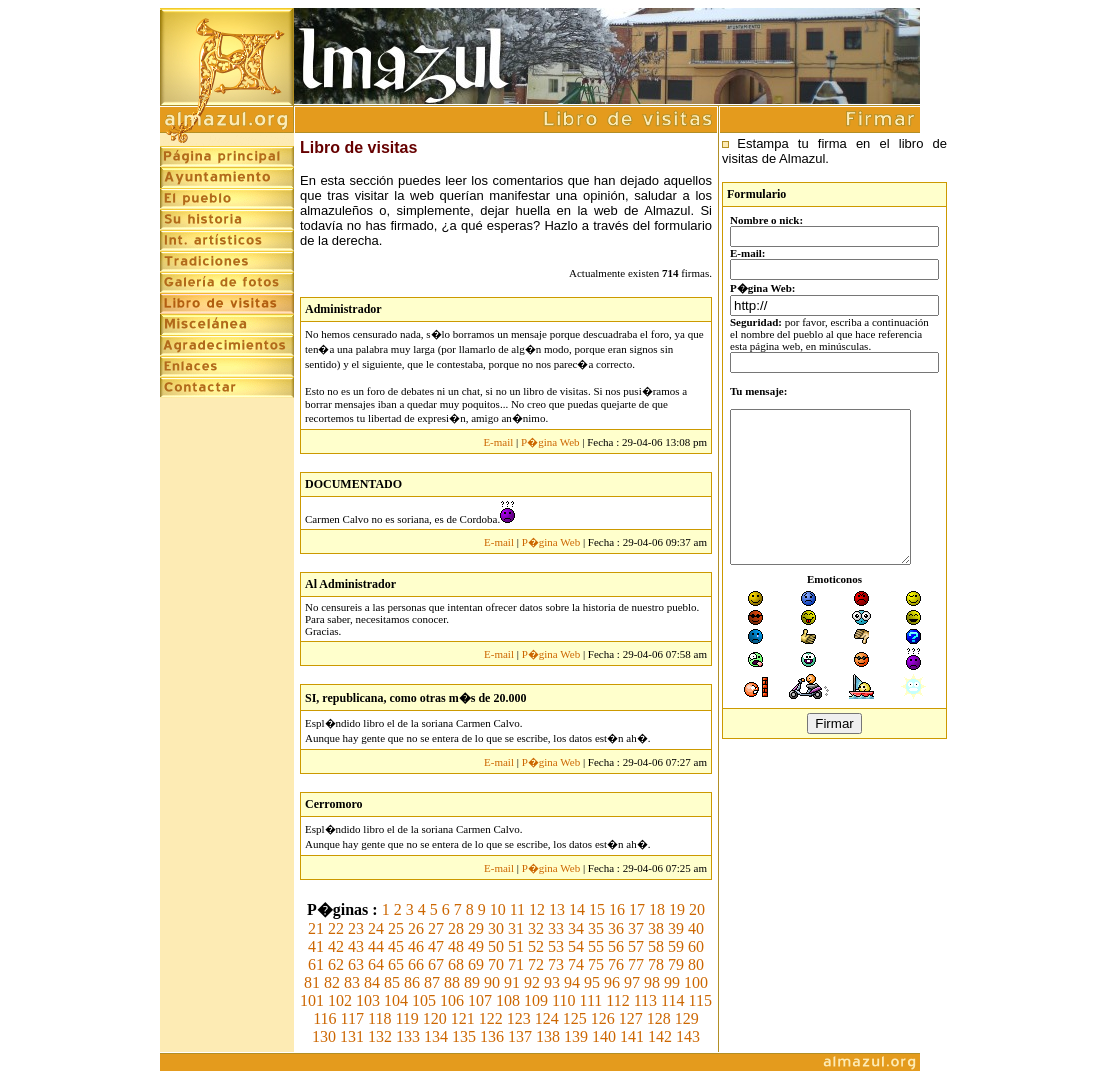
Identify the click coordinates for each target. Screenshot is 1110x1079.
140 (604, 1036)
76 (616, 964)
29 (476, 928)
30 (496, 928)
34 (576, 928)
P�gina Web (550, 442)
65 (396, 964)
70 (496, 964)
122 (491, 1018)
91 (512, 982)
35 (596, 928)
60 (696, 946)
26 (416, 928)
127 (631, 1018)
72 (536, 964)
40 (696, 928)
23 (356, 928)
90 (492, 982)
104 (396, 1000)
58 (656, 946)
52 (536, 946)
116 (324, 1018)
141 (632, 1036)
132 (380, 1036)
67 (436, 964)
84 (372, 982)
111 (590, 1000)
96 (612, 982)
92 (532, 982)
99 (672, 982)
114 (672, 1000)
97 (632, 982)
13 (557, 909)
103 (368, 1000)
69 (476, 964)
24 (376, 928)
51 (516, 946)
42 (336, 946)
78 (656, 964)
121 (463, 1018)
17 (637, 909)
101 (312, 1000)
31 (516, 928)
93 (552, 982)
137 (520, 1036)
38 (656, 928)
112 (617, 1000)
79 (676, 964)
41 (316, 946)
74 (576, 964)
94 (572, 982)
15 (597, 909)
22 (336, 928)
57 (636, 946)
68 (456, 964)
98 (652, 982)
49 (476, 946)
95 (592, 982)
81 (312, 982)
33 (556, 928)
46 (416, 946)
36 (616, 928)
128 (659, 1018)
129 (687, 1018)
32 (536, 928)
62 (336, 964)
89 (472, 982)
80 (696, 964)
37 (636, 928)
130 (324, 1036)
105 (424, 1000)
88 (452, 982)
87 (432, 982)
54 (576, 946)
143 (688, 1036)
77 (636, 964)
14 (577, 909)
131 (352, 1036)
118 (379, 1018)
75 (596, 964)
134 (436, 1036)
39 (676, 928)
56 (616, 946)
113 (645, 1000)
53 (556, 946)
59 (676, 946)
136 (492, 1036)
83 (352, 982)
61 (316, 964)
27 (436, 928)
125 (575, 1018)
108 (508, 1000)
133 (408, 1036)
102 (340, 1000)
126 (603, 1018)
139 (576, 1036)
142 (660, 1036)
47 (436, 946)
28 (456, 928)
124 (547, 1018)
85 (392, 982)
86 (412, 982)
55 (596, 946)
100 (696, 982)
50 (496, 946)
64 (376, 964)
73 (556, 964)
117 (352, 1018)
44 (376, 946)
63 (356, 964)
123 (519, 1018)
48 (456, 946)
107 (480, 1000)
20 (697, 909)
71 (516, 964)
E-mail (498, 442)
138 (548, 1036)
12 (537, 909)
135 (464, 1036)
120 (435, 1018)
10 (498, 909)
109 (536, 1000)
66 (416, 964)
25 (396, 928)
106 (452, 1000)
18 (657, 909)
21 (316, 928)
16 (617, 909)
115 (700, 1000)
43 (356, 946)
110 (563, 1000)
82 (332, 982)
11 (517, 909)
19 (677, 909)
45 (396, 946)
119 (406, 1018)
